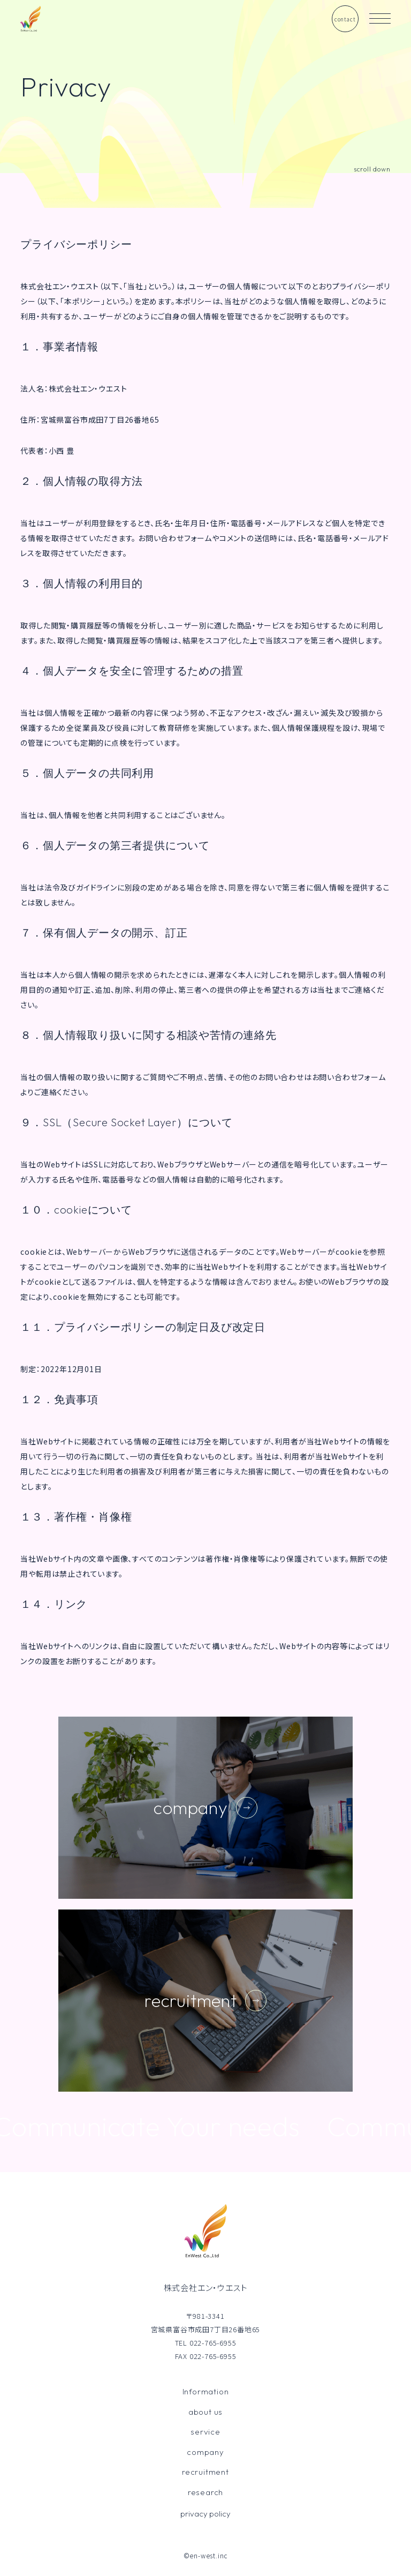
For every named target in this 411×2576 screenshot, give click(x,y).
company (205, 2452)
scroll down (372, 169)
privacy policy (205, 2513)
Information (205, 2391)
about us (205, 2412)
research (205, 2492)
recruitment (205, 2472)
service (205, 2432)
